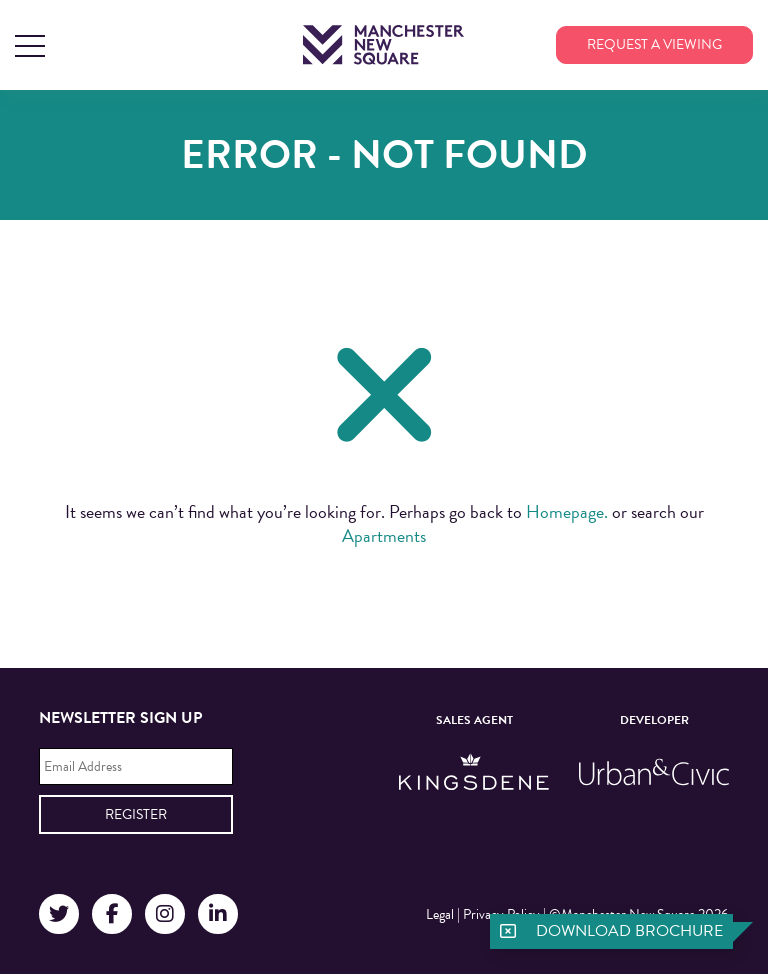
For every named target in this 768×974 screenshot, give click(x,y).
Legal (440, 914)
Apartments (384, 535)
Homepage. (567, 511)
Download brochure (629, 931)
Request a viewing (654, 44)
